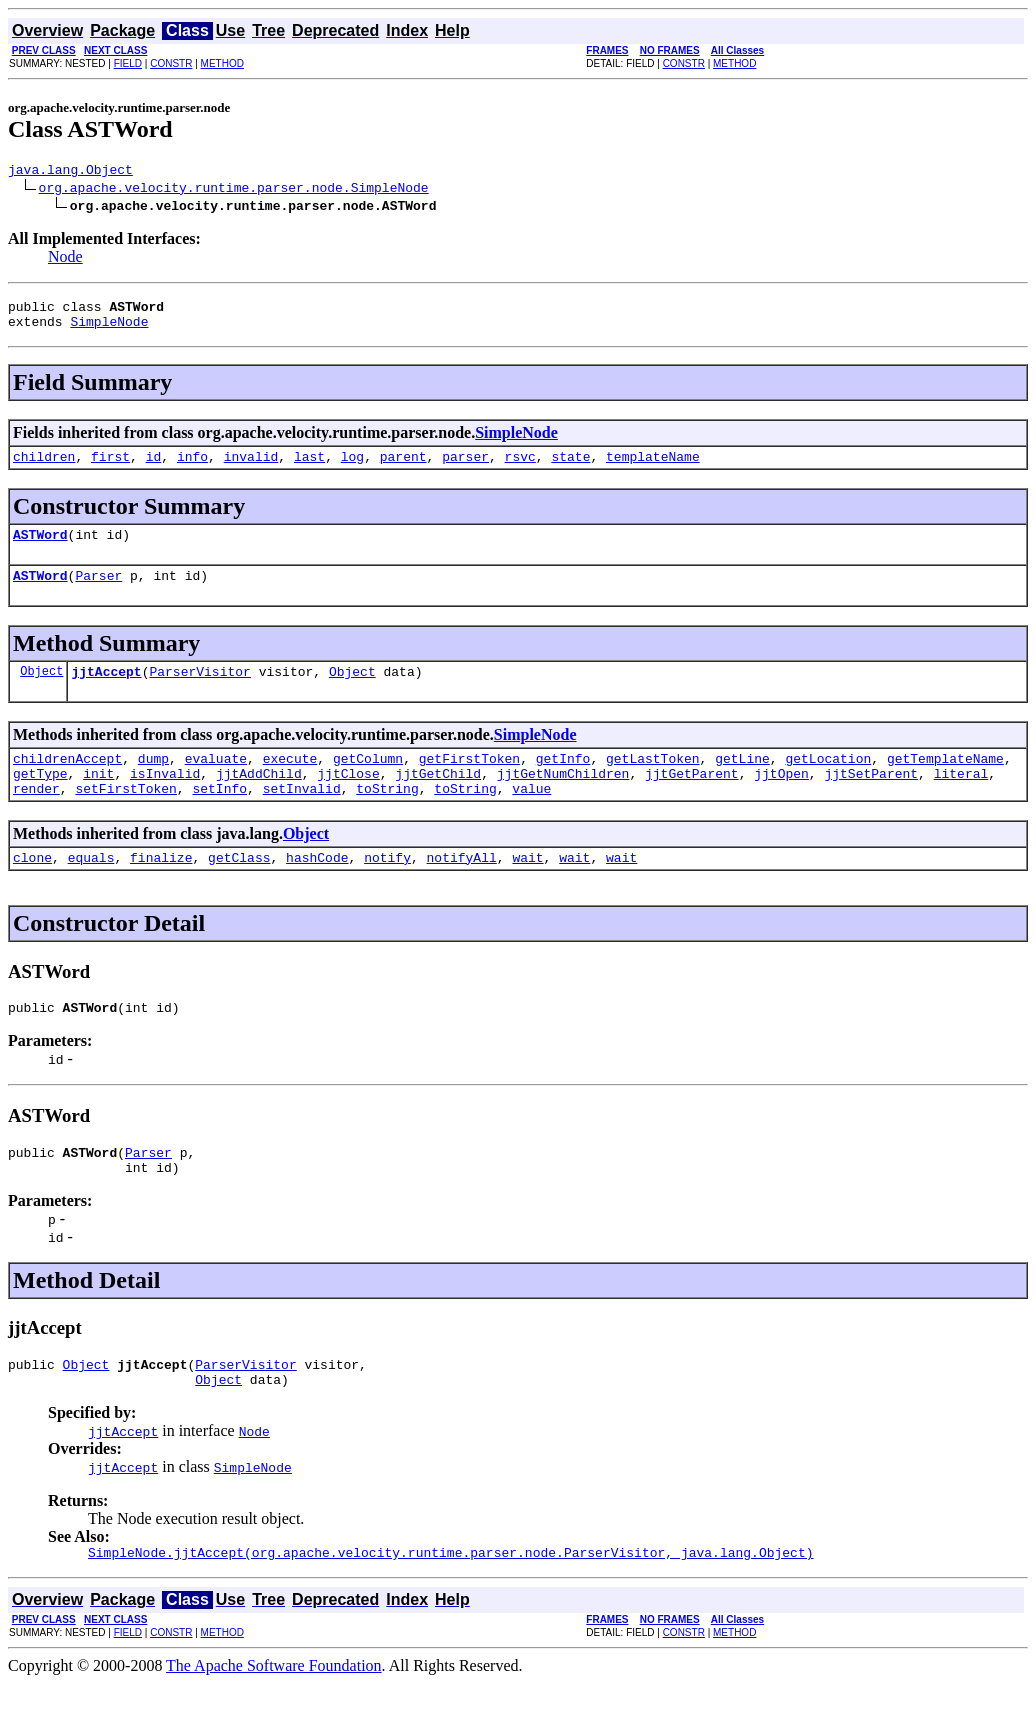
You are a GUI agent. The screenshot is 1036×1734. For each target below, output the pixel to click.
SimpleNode (109, 330)
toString (387, 818)
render (36, 818)
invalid (251, 468)
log (352, 468)
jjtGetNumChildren (563, 800)
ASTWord (40, 549)
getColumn (368, 782)
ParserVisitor (199, 692)
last (309, 468)
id (154, 468)
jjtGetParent (692, 800)
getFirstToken (469, 782)
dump (153, 782)
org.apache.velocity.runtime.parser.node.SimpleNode (234, 190)
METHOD (222, 63)
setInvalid (302, 818)
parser (465, 468)
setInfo (219, 818)
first (110, 468)
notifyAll (462, 890)
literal (961, 800)
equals (91, 890)
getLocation (828, 782)
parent (403, 468)
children (44, 468)
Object (41, 691)
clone (32, 890)
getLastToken (653, 782)
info (192, 468)
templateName (653, 468)
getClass (239, 890)
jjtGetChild (438, 800)
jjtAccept (106, 692)
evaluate (216, 782)
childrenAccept (67, 782)
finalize (161, 890)
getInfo (563, 782)
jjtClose (348, 800)
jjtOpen (781, 800)
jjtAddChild (259, 800)
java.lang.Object (70, 172)
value (531, 818)
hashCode (317, 890)
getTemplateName (945, 782)
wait (527, 890)
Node (65, 259)
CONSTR (171, 63)
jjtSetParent (871, 800)
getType (40, 800)
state (570, 468)
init (98, 800)
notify (387, 890)
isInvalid (165, 800)
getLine (742, 782)
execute (290, 782)
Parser (98, 593)
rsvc (520, 468)
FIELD (128, 63)
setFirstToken (125, 818)
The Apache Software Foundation (274, 1716)
